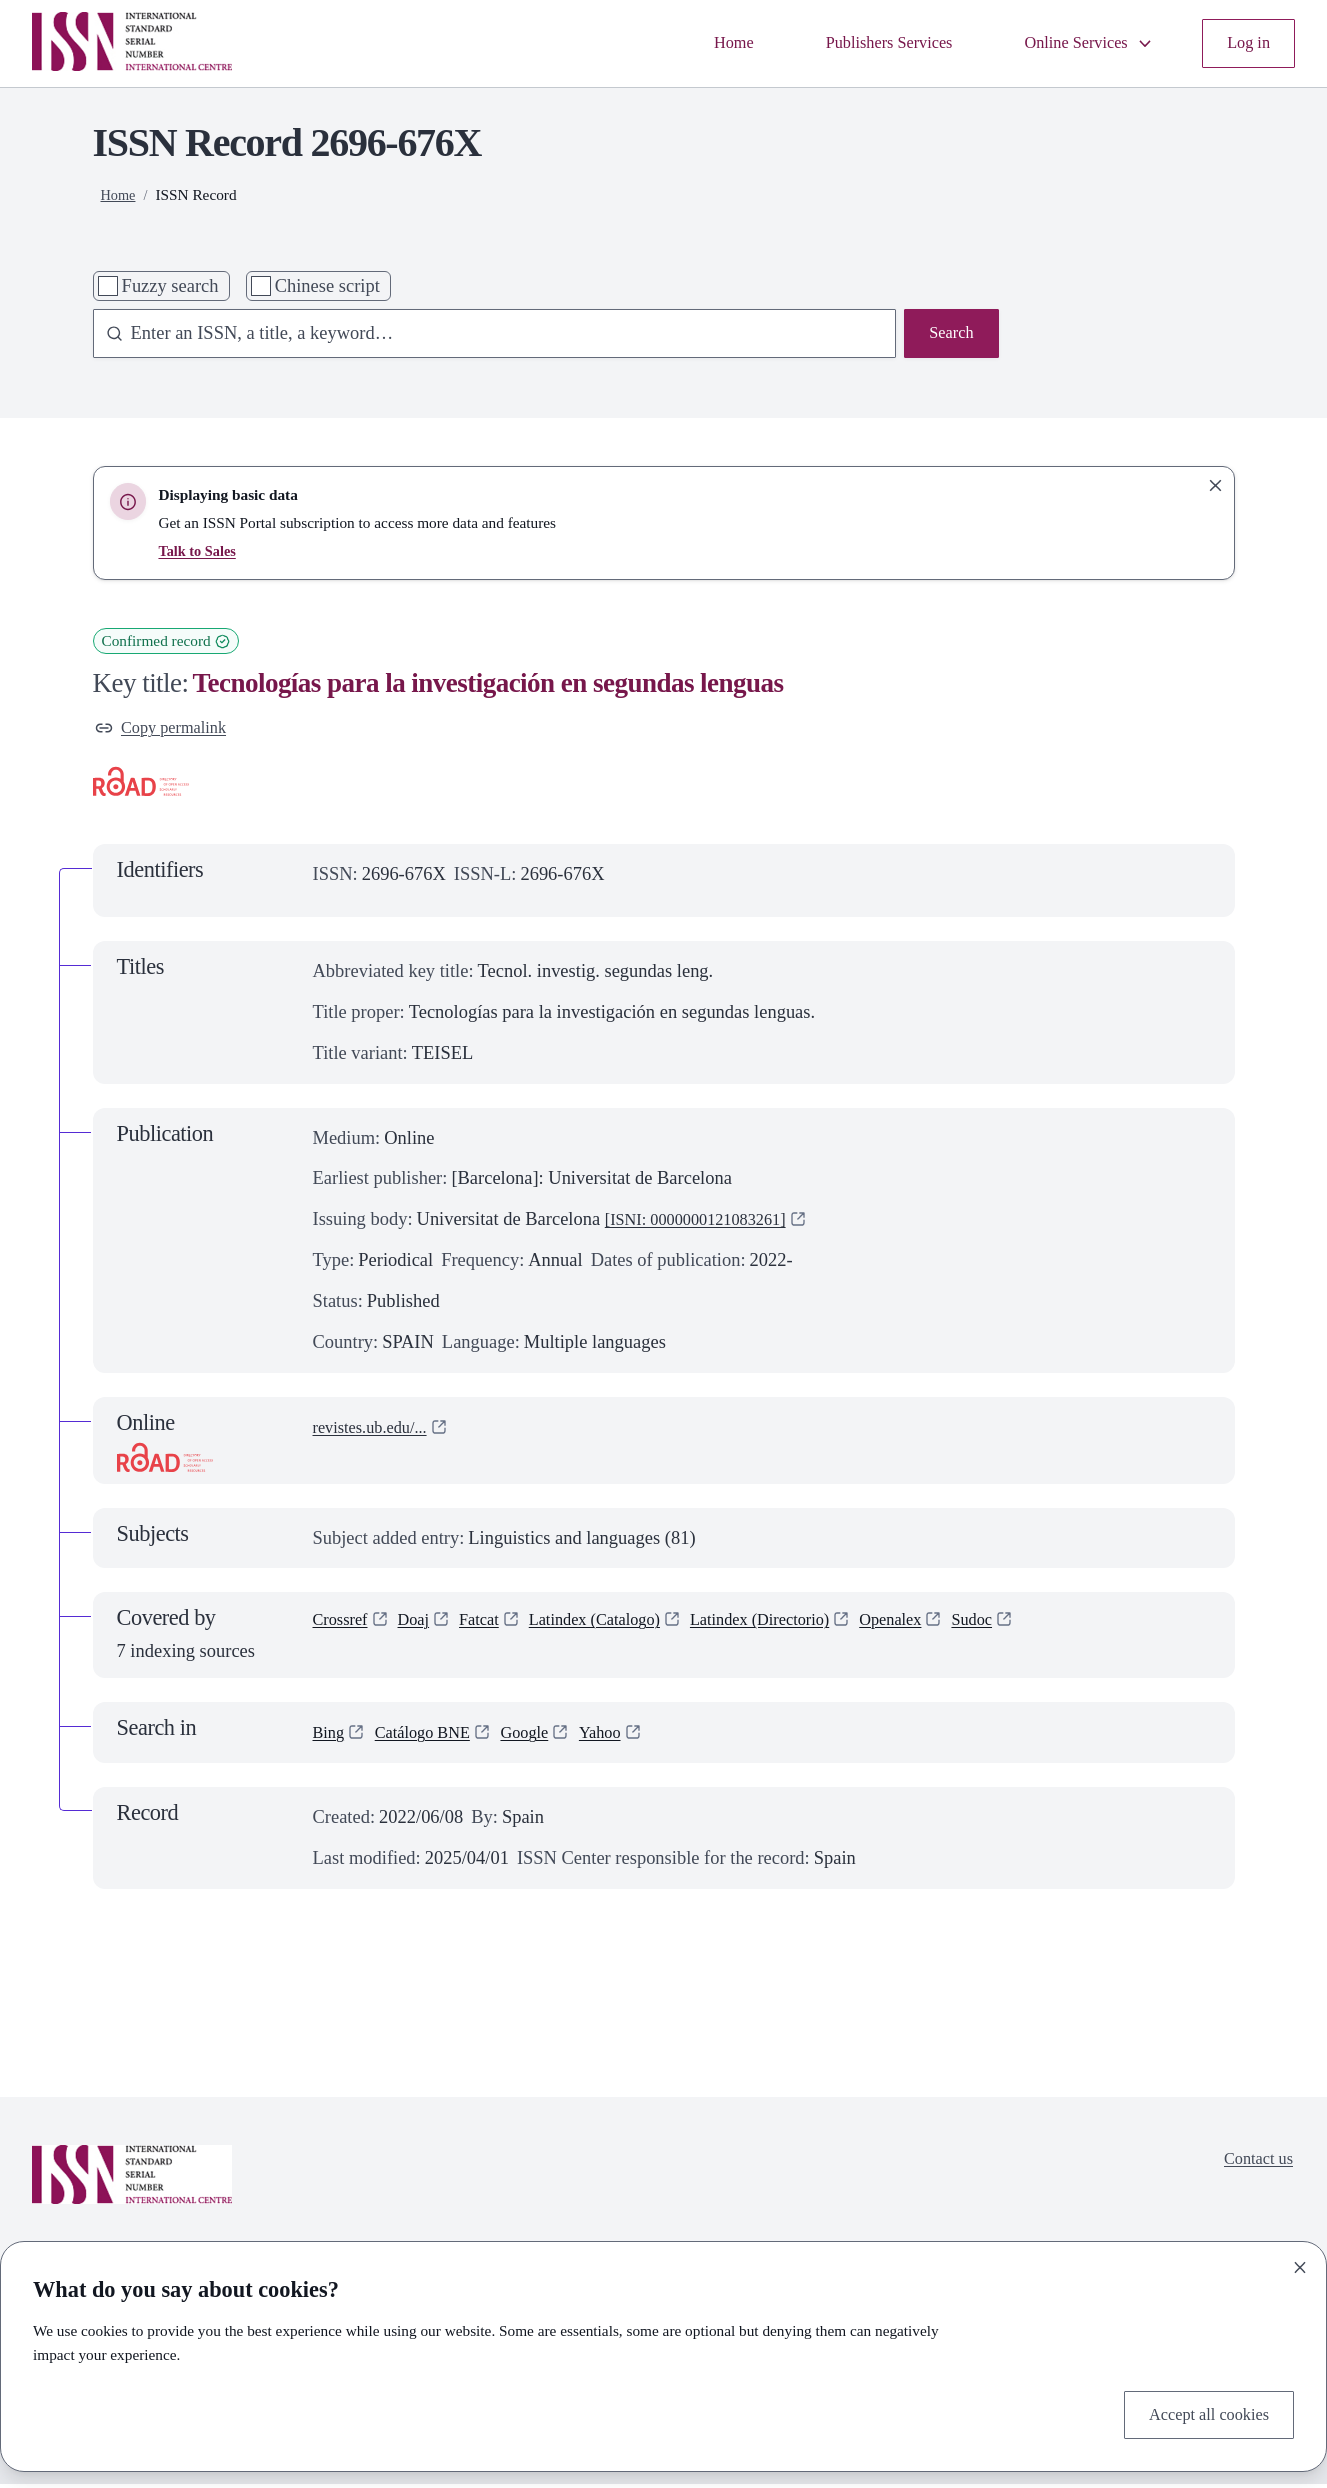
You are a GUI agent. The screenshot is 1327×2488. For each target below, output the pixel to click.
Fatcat (493, 1627)
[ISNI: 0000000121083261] (708, 1224)
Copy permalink (168, 730)
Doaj (423, 1627)
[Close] (1300, 2263)
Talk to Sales (199, 550)
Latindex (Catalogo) (620, 1627)
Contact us (1254, 2166)
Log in (1245, 43)
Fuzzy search (170, 286)
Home (693, 43)
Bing (331, 1737)
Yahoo (626, 1737)
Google (545, 1737)
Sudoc (1038, 1627)
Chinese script (327, 286)
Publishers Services (860, 43)
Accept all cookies (1201, 2412)
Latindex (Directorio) (804, 1627)
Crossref (344, 1627)
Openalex (949, 1627)
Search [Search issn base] (948, 335)
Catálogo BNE (433, 1737)
